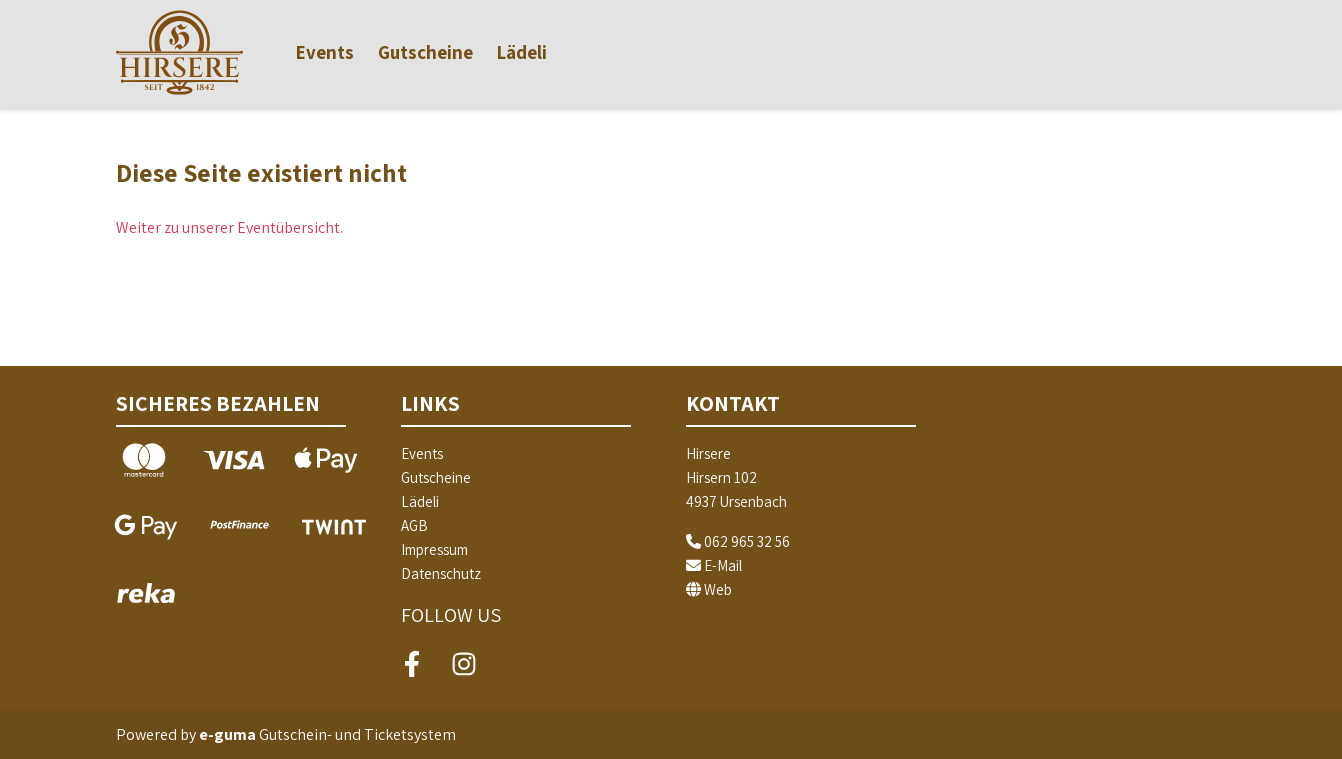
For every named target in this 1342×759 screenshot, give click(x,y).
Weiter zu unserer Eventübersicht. (229, 227)
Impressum (434, 549)
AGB (414, 525)
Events (325, 52)
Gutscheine (425, 52)
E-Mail (714, 565)
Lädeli (522, 52)
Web (709, 589)
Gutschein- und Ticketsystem (327, 734)
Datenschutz (441, 573)
